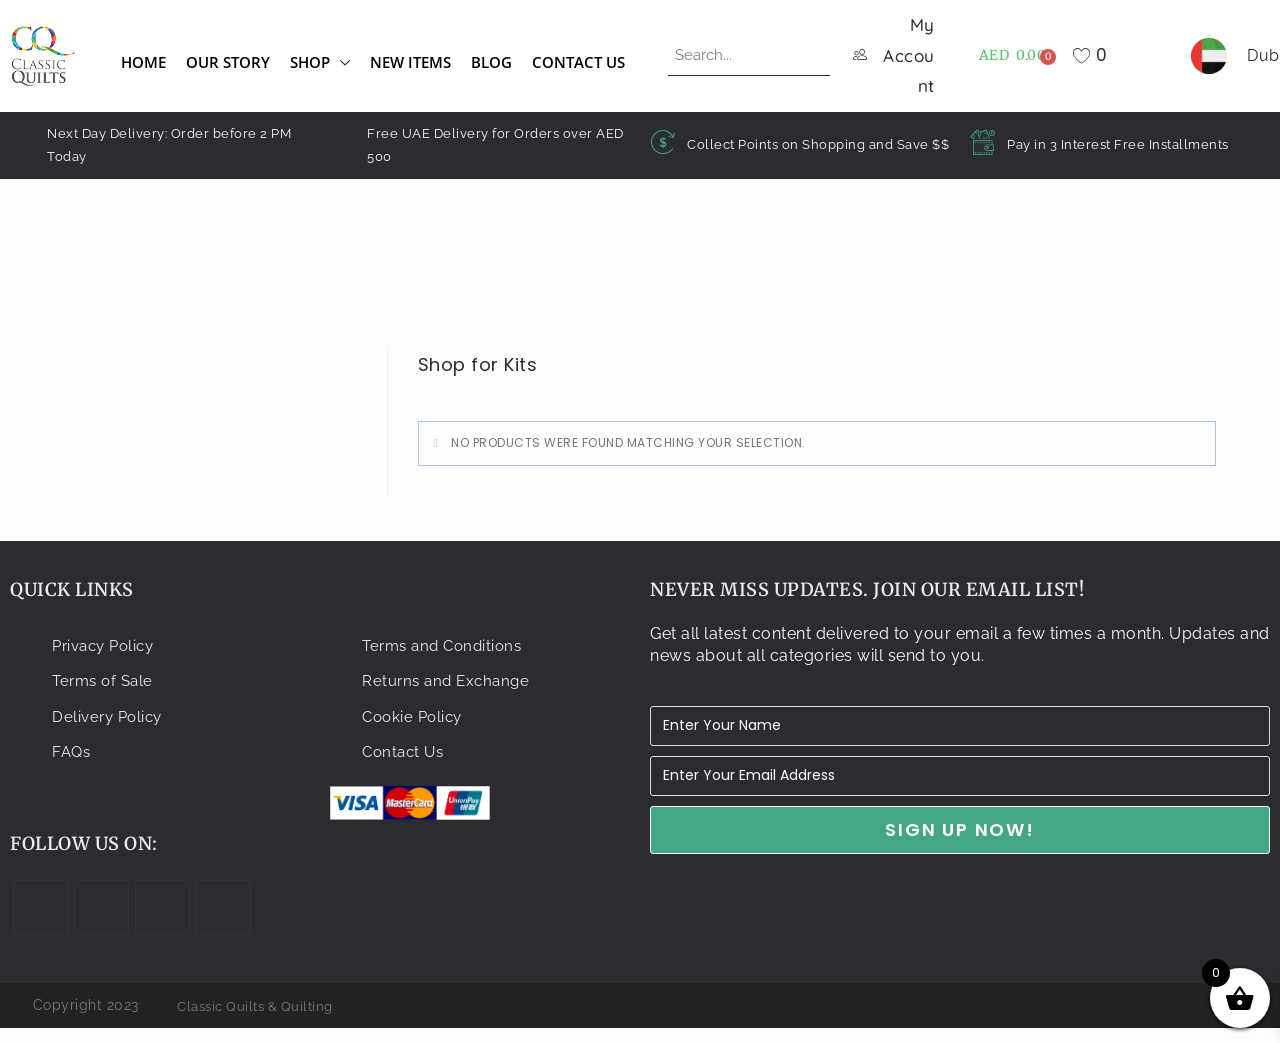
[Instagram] (162, 921)
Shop (320, 68)
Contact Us (578, 68)
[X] (40, 921)
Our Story (228, 68)
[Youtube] (223, 921)
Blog (491, 68)
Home (143, 68)
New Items (410, 68)
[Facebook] (101, 921)
